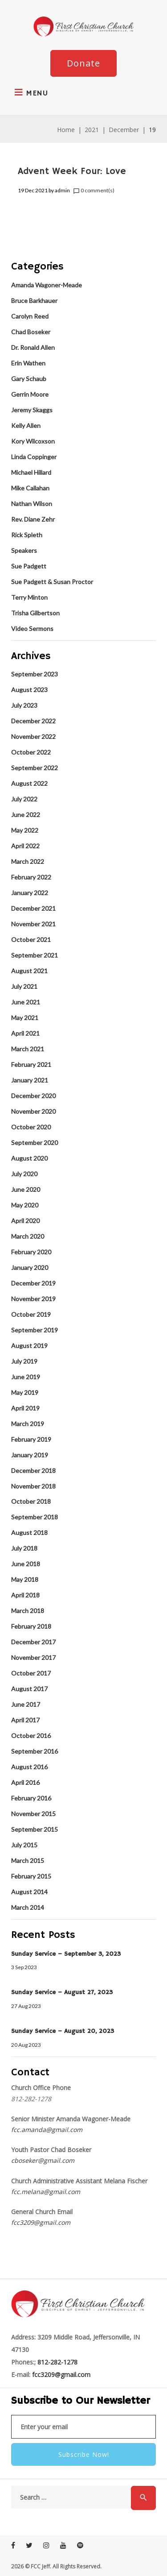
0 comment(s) (93, 190)
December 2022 (33, 721)
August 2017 (29, 1688)
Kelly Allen (26, 425)
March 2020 (27, 1236)
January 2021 (29, 1080)
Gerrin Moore (30, 394)
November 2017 (33, 1657)
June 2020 (25, 1189)
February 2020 (31, 1252)
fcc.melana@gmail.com (45, 2191)
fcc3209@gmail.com (40, 2222)
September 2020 (34, 1142)
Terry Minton (29, 597)
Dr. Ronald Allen (33, 347)
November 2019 (33, 1299)
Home (66, 129)
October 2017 (31, 1673)
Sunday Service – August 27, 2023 (62, 1992)
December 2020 (33, 1095)
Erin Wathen (28, 363)
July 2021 (24, 986)
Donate (83, 63)
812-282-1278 (56, 2362)
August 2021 (29, 971)
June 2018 (25, 1564)
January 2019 (29, 1455)
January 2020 (29, 1267)
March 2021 (27, 1049)
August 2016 (29, 1767)
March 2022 (27, 861)
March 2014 (27, 1907)
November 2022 (33, 736)
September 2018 (34, 1517)
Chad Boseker (30, 332)
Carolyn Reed (30, 316)
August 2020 (29, 1158)
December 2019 (33, 1283)
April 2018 (25, 1595)
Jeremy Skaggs (32, 410)
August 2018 (29, 1532)
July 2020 (24, 1174)
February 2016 (31, 1798)
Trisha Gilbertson (35, 613)
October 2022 (31, 752)
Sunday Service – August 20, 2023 (62, 2031)
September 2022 (34, 768)
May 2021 (24, 1017)
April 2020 (25, 1220)
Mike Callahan (30, 488)
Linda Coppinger (34, 456)
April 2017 (25, 1720)
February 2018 (31, 1626)
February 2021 (31, 1064)
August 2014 (29, 1892)
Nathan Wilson (31, 503)
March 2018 (27, 1610)
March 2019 (27, 1423)
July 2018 (24, 1548)
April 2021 (25, 1033)
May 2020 (24, 1205)
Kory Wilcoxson (33, 441)
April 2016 (25, 1782)
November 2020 (33, 1111)
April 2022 (25, 846)
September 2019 (34, 1330)
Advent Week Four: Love (72, 171)
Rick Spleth (26, 535)
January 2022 (29, 892)
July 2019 (24, 1361)
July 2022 (24, 799)
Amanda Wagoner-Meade (46, 285)
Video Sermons (32, 628)
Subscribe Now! (83, 2454)
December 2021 (33, 908)
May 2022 (24, 830)
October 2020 (31, 1127)
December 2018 (33, 1470)
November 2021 (33, 924)
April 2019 (25, 1408)
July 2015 (24, 1845)
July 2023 (24, 705)
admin (62, 190)
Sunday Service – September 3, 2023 (66, 1954)
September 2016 (34, 1751)
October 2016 (31, 1735)
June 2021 (25, 1002)
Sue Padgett (28, 566)
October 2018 (31, 1501)
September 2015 (34, 1829)
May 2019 (24, 1392)
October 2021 (31, 939)
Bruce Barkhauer (34, 300)
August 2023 (29, 689)
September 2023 (34, 674)
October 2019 (31, 1314)
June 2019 (25, 1377)
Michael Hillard (31, 472)
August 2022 (29, 783)
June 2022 (25, 814)
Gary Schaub (28, 378)
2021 (92, 129)
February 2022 (31, 877)
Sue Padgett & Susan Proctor (52, 581)
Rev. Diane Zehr (33, 519)
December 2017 (33, 1642)
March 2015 (27, 1860)
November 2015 (33, 1813)
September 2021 (34, 955)
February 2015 (31, 1876)
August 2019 (29, 1345)
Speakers (24, 550)
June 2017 (25, 1704)
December (124, 129)
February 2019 (31, 1439)
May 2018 (24, 1579)
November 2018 (33, 1486)
